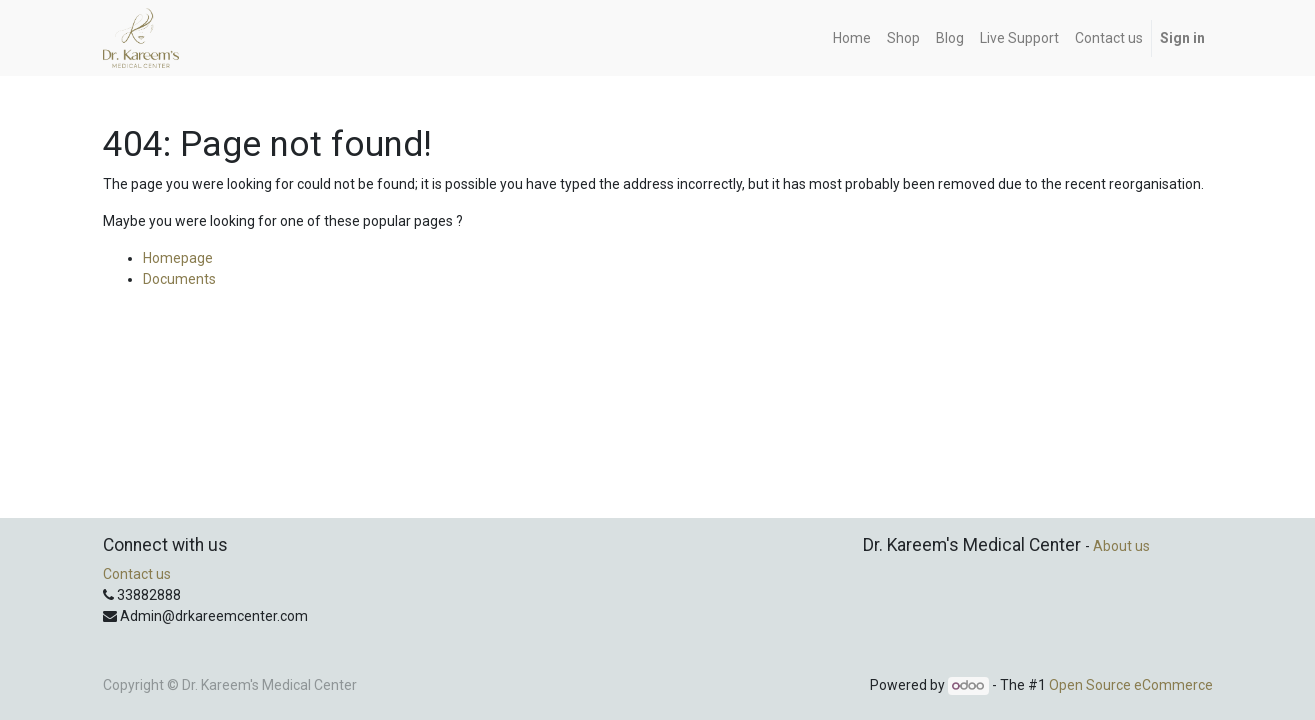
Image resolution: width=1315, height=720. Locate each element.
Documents (179, 279)
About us (1121, 546)
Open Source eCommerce (1131, 685)
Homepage (178, 258)
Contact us (137, 574)
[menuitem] (852, 38)
